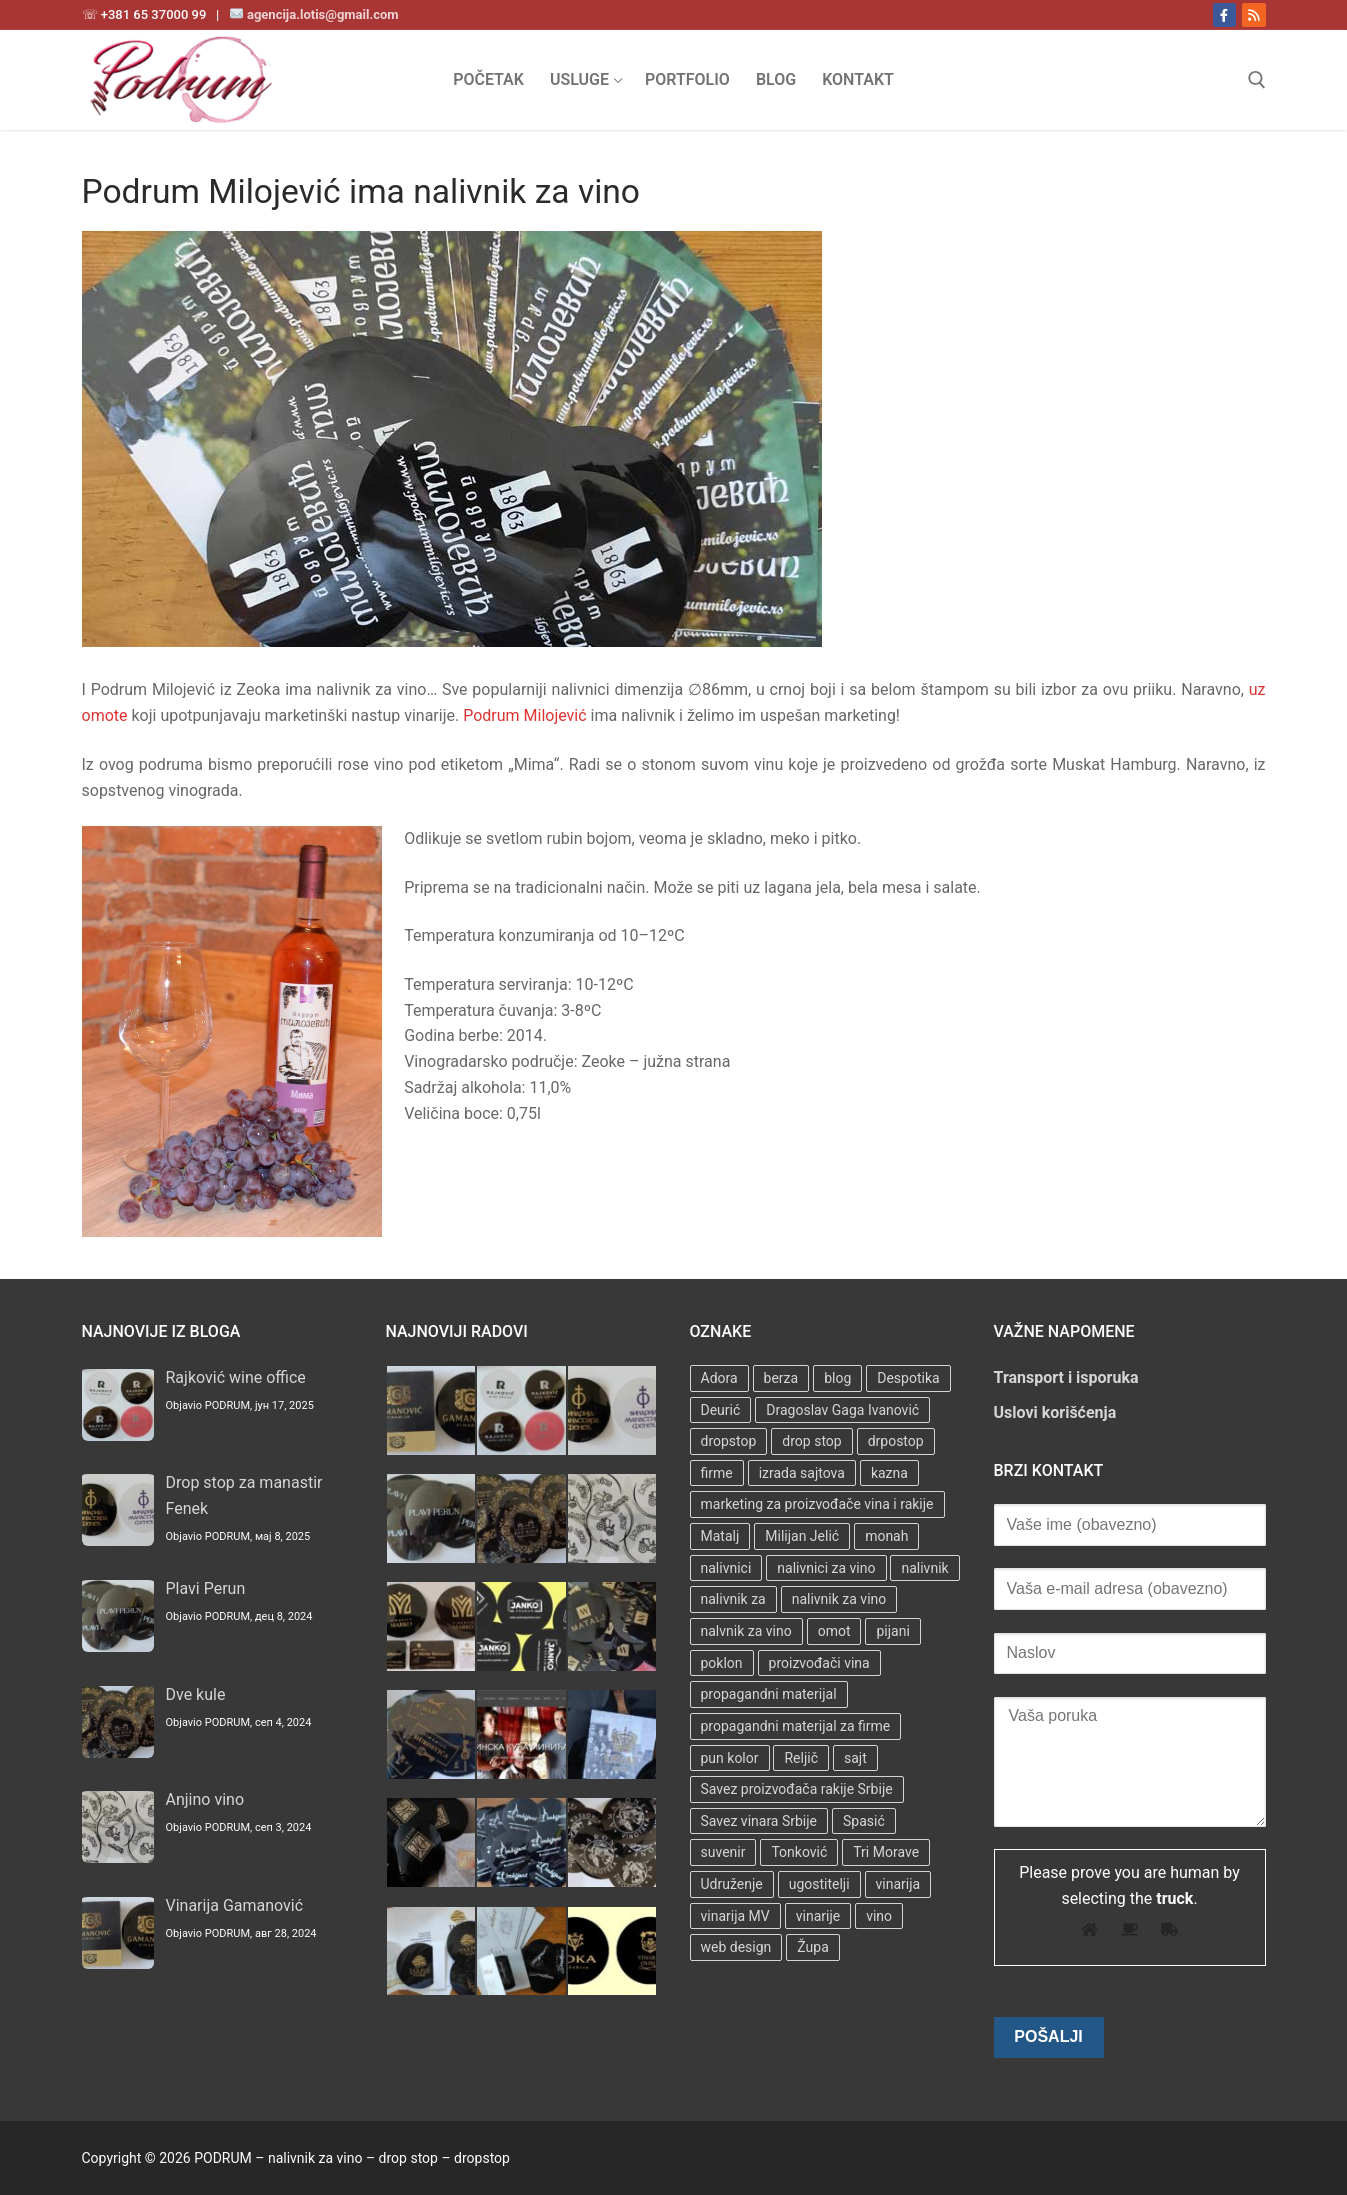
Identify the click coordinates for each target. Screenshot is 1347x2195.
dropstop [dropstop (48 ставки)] (729, 1441)
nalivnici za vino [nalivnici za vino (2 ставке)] (826, 1568)
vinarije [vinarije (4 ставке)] (818, 1916)
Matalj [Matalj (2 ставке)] (720, 1536)
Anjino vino (205, 1799)
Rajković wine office (236, 1377)
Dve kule (196, 1694)
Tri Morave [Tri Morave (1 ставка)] (886, 1852)
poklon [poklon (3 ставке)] (722, 1663)
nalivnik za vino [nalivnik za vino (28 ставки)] (839, 1599)
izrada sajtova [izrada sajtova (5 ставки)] (802, 1473)
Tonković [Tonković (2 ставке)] (799, 1852)
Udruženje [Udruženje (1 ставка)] (732, 1884)
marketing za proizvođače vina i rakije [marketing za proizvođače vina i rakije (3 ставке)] (817, 1504)
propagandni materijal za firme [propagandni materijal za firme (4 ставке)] (796, 1726)
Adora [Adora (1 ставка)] (719, 1378)
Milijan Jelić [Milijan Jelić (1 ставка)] (802, 1536)
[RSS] (1253, 14)
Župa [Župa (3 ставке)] (812, 1947)
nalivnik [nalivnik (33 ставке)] (924, 1568)
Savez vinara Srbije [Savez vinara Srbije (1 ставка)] (759, 1821)
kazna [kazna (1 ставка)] (889, 1473)
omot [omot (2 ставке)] (834, 1631)
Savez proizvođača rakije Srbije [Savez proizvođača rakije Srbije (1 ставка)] (797, 1789)
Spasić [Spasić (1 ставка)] (864, 1821)
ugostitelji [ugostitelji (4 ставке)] (819, 1884)
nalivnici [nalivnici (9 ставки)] (726, 1568)
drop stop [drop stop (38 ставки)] (811, 1441)
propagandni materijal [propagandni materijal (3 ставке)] (769, 1694)
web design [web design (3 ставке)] (736, 1947)
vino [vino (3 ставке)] (879, 1916)
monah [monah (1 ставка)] (886, 1536)
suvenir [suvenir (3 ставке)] (723, 1852)
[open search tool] (1257, 80)
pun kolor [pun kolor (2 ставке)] (730, 1758)
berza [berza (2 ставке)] (781, 1378)
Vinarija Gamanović (235, 1905)
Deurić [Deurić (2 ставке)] (721, 1410)
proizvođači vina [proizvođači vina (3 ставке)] (819, 1663)
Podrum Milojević (524, 715)
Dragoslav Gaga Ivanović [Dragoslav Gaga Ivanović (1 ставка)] (842, 1410)
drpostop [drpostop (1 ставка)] (896, 1441)
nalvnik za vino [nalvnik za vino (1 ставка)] (746, 1631)
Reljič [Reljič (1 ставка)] (801, 1758)
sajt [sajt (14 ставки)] (855, 1758)
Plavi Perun (206, 1588)
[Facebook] (1224, 14)
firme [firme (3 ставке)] (717, 1473)
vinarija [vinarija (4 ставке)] (898, 1884)
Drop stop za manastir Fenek (244, 1495)
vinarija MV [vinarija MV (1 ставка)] (735, 1916)
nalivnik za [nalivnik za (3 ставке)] (733, 1599)
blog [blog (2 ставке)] (837, 1378)
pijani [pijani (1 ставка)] (892, 1631)
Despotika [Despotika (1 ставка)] (908, 1378)
